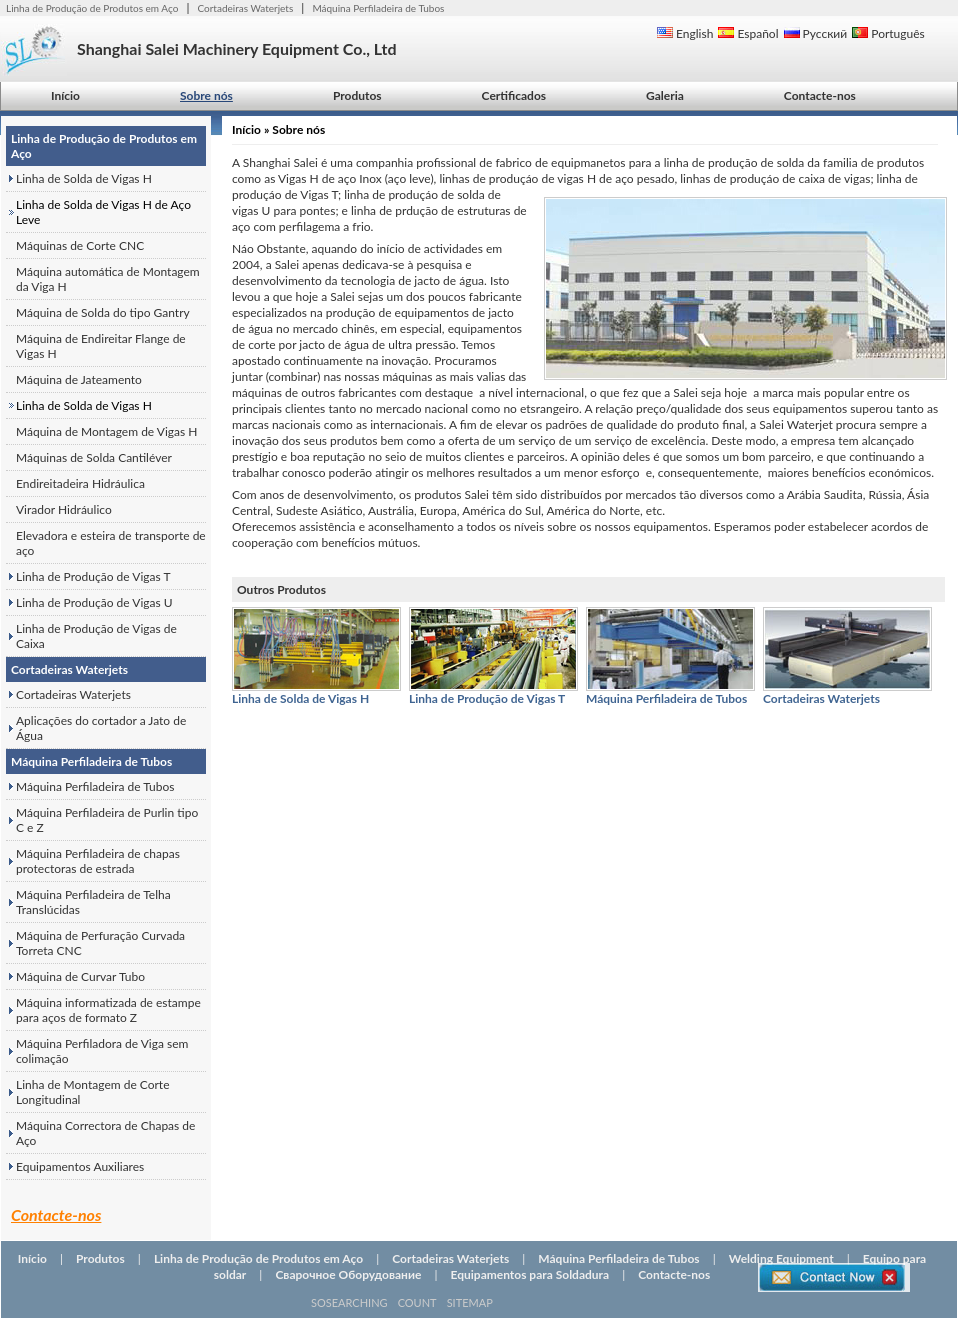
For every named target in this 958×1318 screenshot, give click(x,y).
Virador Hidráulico (64, 509)
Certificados (514, 95)
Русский (816, 33)
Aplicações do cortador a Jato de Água (101, 728)
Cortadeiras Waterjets (245, 8)
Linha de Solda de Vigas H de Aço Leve (103, 212)
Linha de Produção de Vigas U (94, 602)
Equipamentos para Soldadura (530, 1274)
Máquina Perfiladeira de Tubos (378, 8)
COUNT (417, 1302)
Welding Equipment (781, 1258)
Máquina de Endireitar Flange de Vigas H (101, 346)
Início (65, 95)
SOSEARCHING (349, 1302)
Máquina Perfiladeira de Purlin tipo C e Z (107, 820)
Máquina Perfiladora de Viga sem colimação (102, 1051)
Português (888, 33)
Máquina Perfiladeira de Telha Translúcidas (93, 902)
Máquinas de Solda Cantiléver (94, 457)
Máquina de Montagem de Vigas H (106, 431)
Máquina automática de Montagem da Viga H (108, 279)
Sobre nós (206, 95)
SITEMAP (470, 1302)
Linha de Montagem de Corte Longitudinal (92, 1092)
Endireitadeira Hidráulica (80, 483)
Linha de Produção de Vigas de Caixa (96, 636)
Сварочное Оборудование (348, 1274)
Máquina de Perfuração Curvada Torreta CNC (100, 943)
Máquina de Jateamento (79, 379)
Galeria (665, 95)
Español (748, 33)
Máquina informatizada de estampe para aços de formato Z (108, 1010)
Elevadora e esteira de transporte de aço (111, 543)
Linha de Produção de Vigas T (93, 576)
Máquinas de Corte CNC (80, 245)
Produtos (357, 95)
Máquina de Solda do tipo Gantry (103, 312)
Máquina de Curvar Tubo (80, 976)
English (685, 33)
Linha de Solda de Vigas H (84, 178)
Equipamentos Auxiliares (80, 1166)
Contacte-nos (820, 95)
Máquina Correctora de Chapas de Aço (105, 1133)
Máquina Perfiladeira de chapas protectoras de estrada (98, 861)
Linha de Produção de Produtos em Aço (92, 8)
